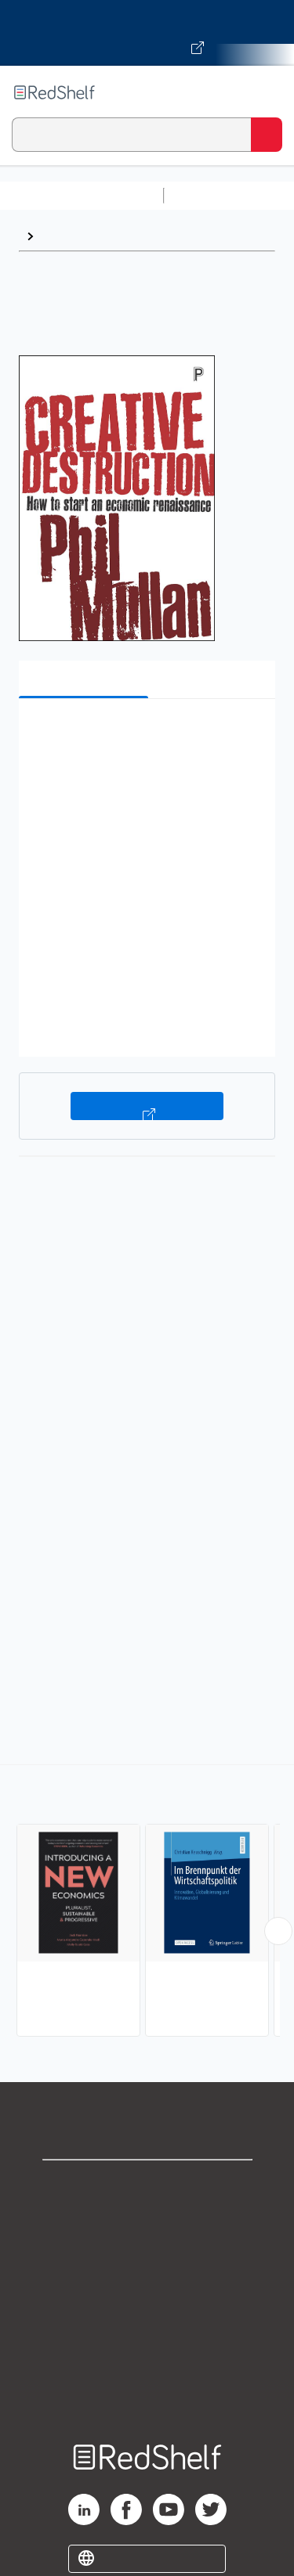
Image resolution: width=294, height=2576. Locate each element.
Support (147, 2219)
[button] (145, 734)
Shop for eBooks (147, 2185)
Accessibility (147, 2357)
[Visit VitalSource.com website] (147, 33)
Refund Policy (147, 2322)
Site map (147, 2391)
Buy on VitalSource (147, 1106)
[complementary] (147, 1902)
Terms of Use (147, 2288)
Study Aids (211, 195)
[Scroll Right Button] (278, 1931)
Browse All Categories (81, 195)
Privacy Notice (147, 2253)
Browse (63, 236)
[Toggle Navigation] (266, 92)
